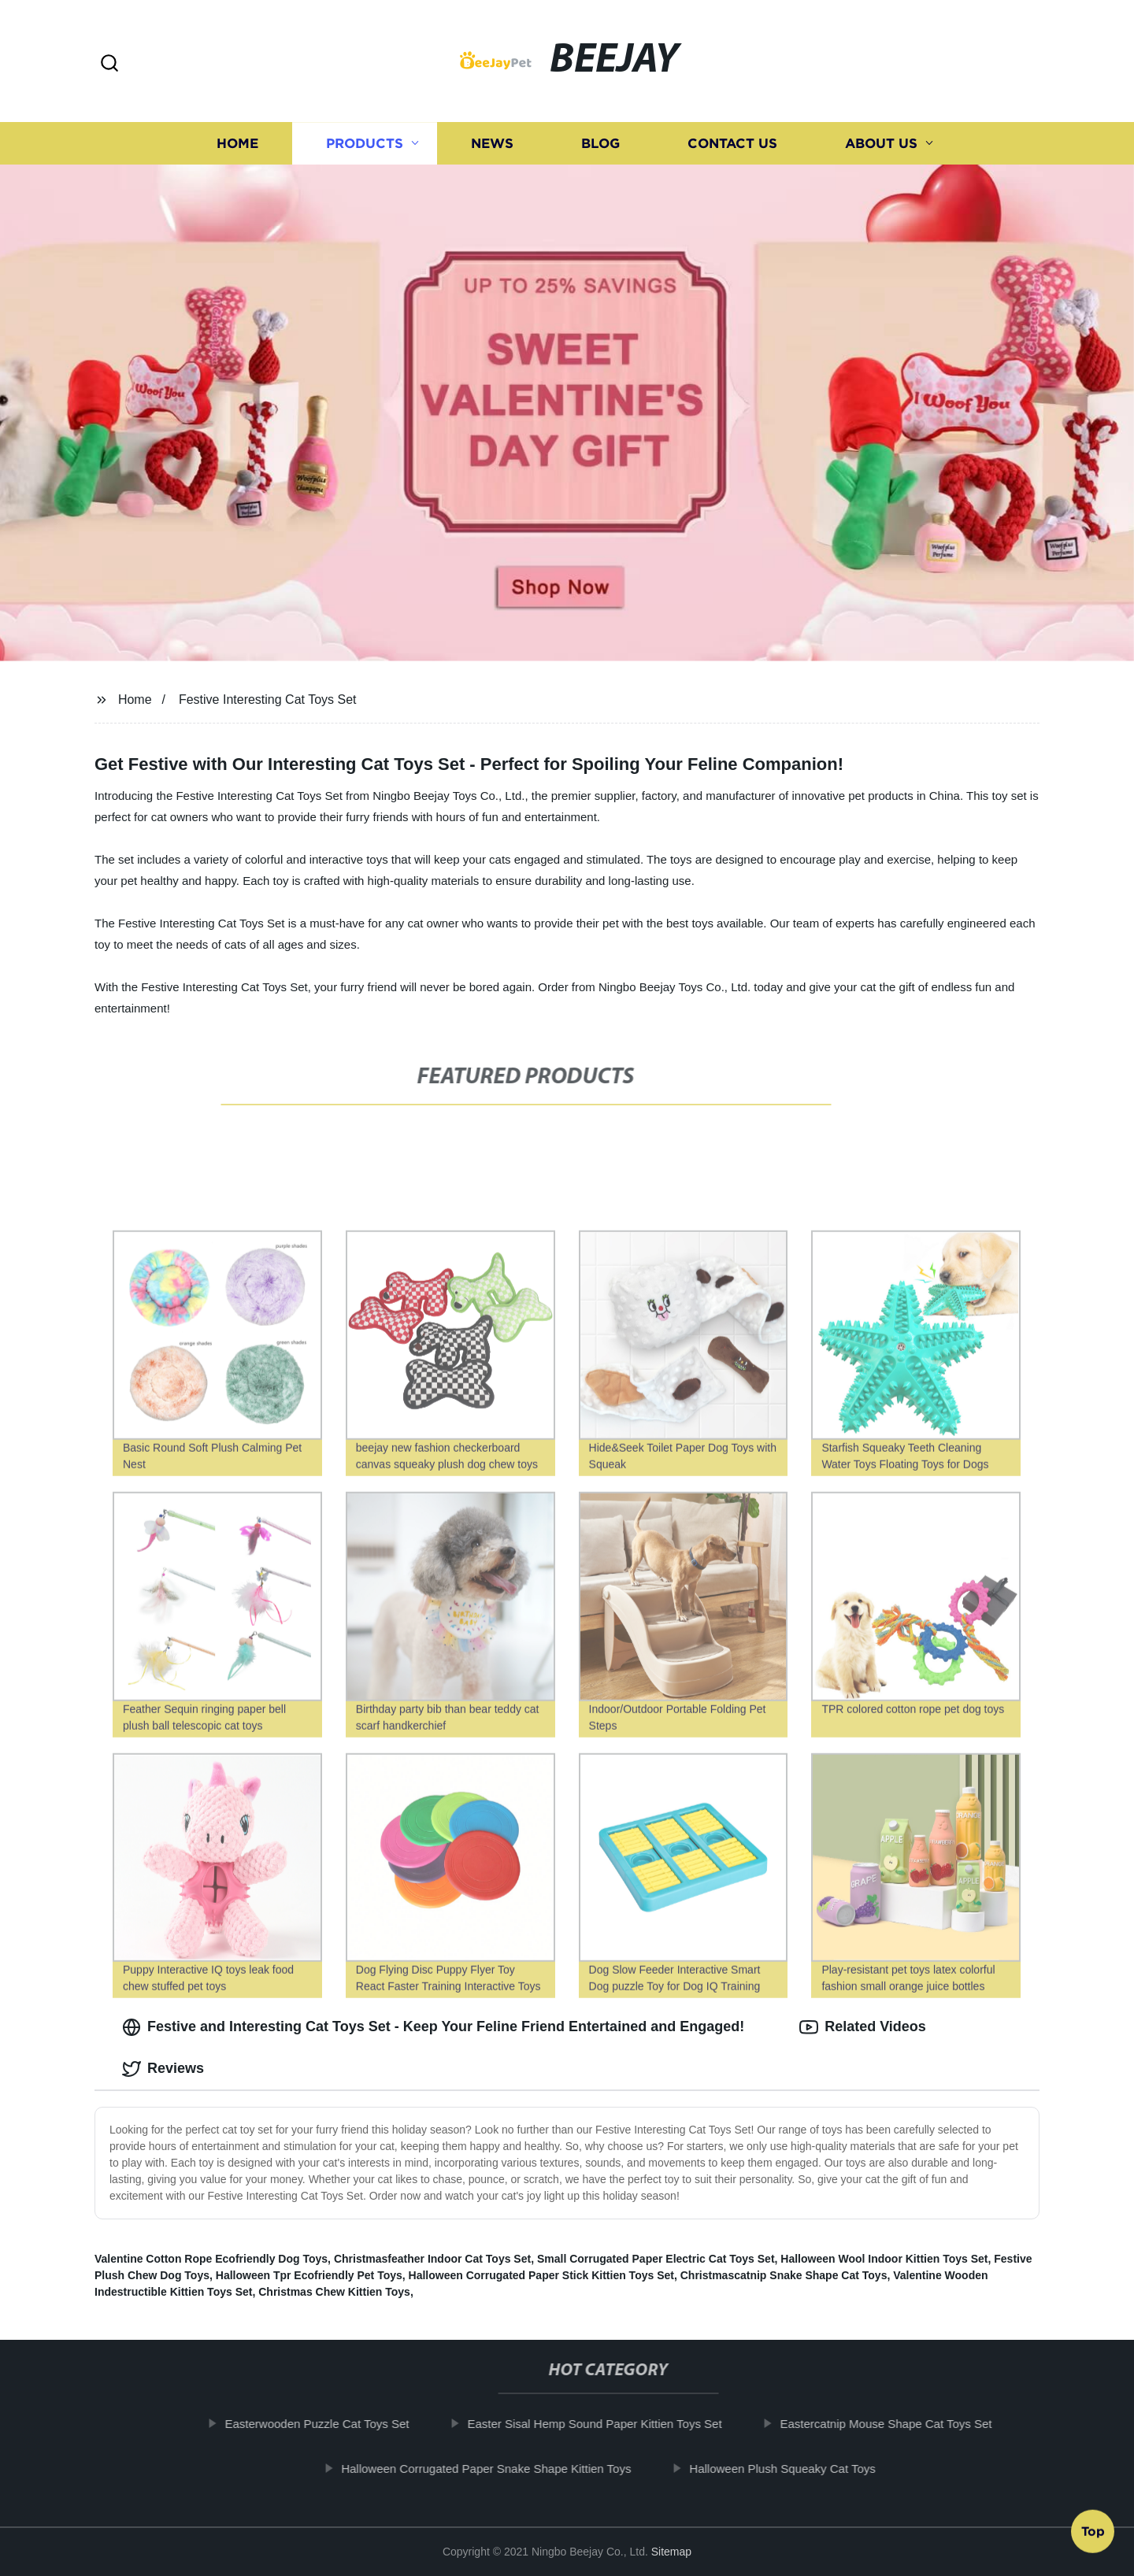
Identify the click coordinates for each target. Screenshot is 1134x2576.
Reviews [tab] (163, 2069)
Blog (600, 143)
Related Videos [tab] (862, 2027)
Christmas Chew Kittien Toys (334, 2291)
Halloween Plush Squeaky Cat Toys (792, 2468)
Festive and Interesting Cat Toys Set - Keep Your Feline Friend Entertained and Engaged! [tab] (433, 2027)
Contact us (732, 143)
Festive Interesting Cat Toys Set (268, 699)
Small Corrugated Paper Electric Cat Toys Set (656, 2258)
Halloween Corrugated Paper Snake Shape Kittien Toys (496, 2468)
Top (1093, 2534)
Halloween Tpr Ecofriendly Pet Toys (309, 2275)
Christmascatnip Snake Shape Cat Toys (784, 2275)
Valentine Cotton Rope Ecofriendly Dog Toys (211, 2258)
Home (237, 143)
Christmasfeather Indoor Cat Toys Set (432, 2258)
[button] (109, 64)
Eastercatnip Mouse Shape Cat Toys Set (896, 2423)
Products (364, 143)
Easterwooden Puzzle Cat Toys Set (327, 2423)
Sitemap (671, 2551)
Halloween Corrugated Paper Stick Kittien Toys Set (541, 2275)
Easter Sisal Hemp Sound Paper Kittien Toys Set (604, 2423)
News (492, 143)
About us (881, 143)
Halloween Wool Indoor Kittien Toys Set (884, 2258)
